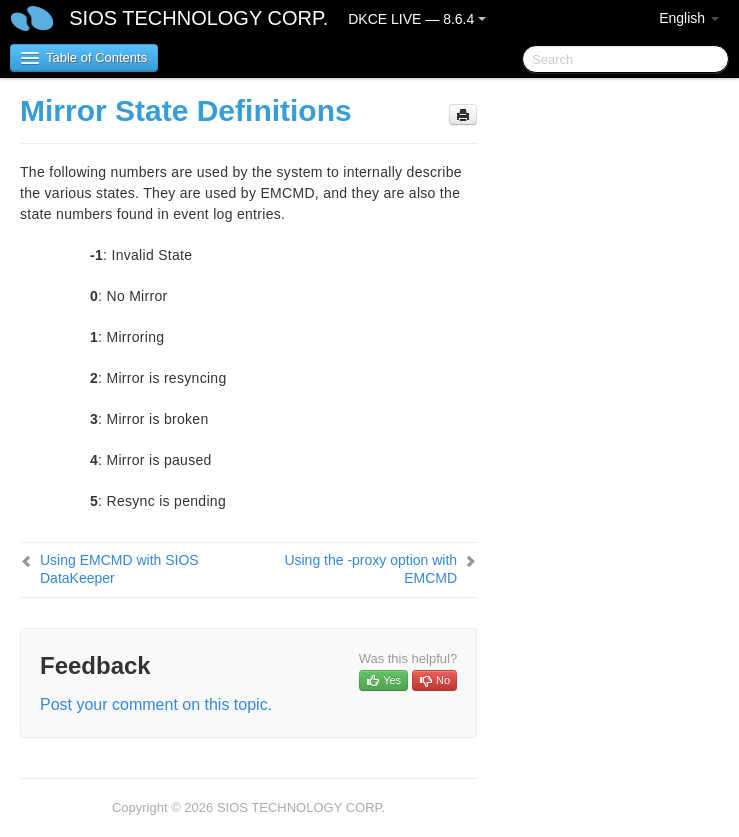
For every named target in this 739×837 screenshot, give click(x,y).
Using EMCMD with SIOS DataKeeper (119, 569)
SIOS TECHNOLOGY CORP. (198, 18)
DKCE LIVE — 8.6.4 (417, 19)
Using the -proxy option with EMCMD (370, 569)
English (689, 18)
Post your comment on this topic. (156, 704)
